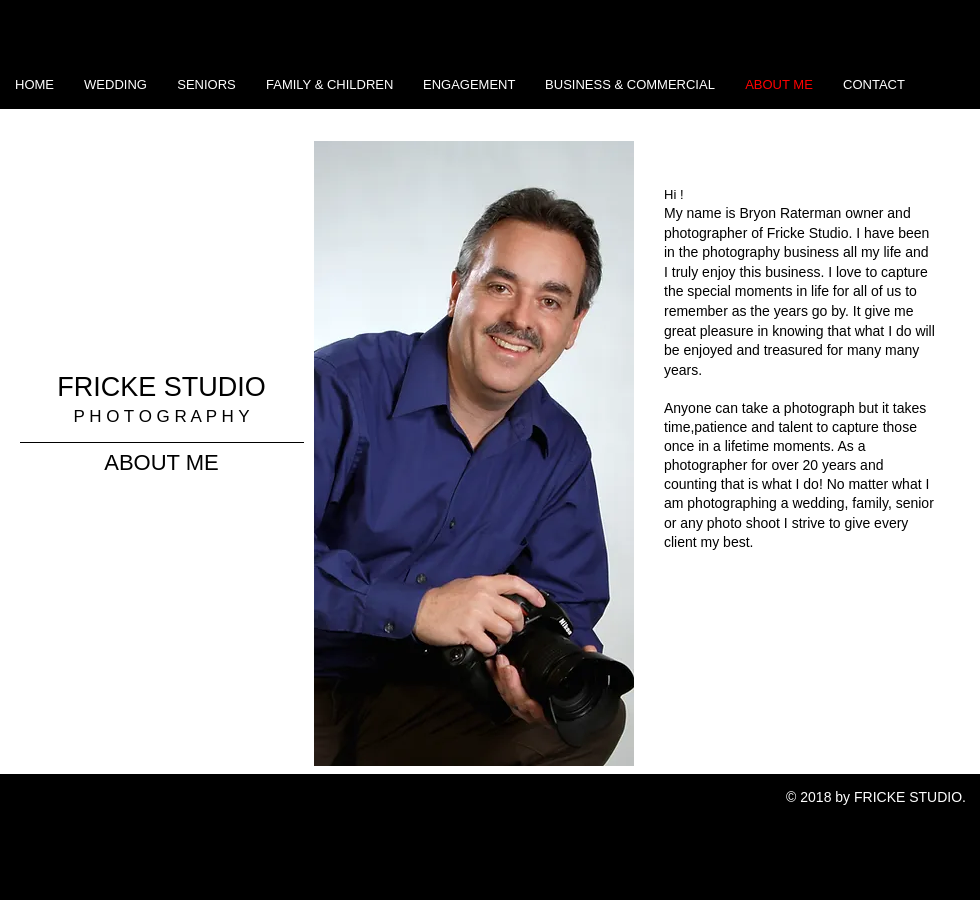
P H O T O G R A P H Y (161, 416)
